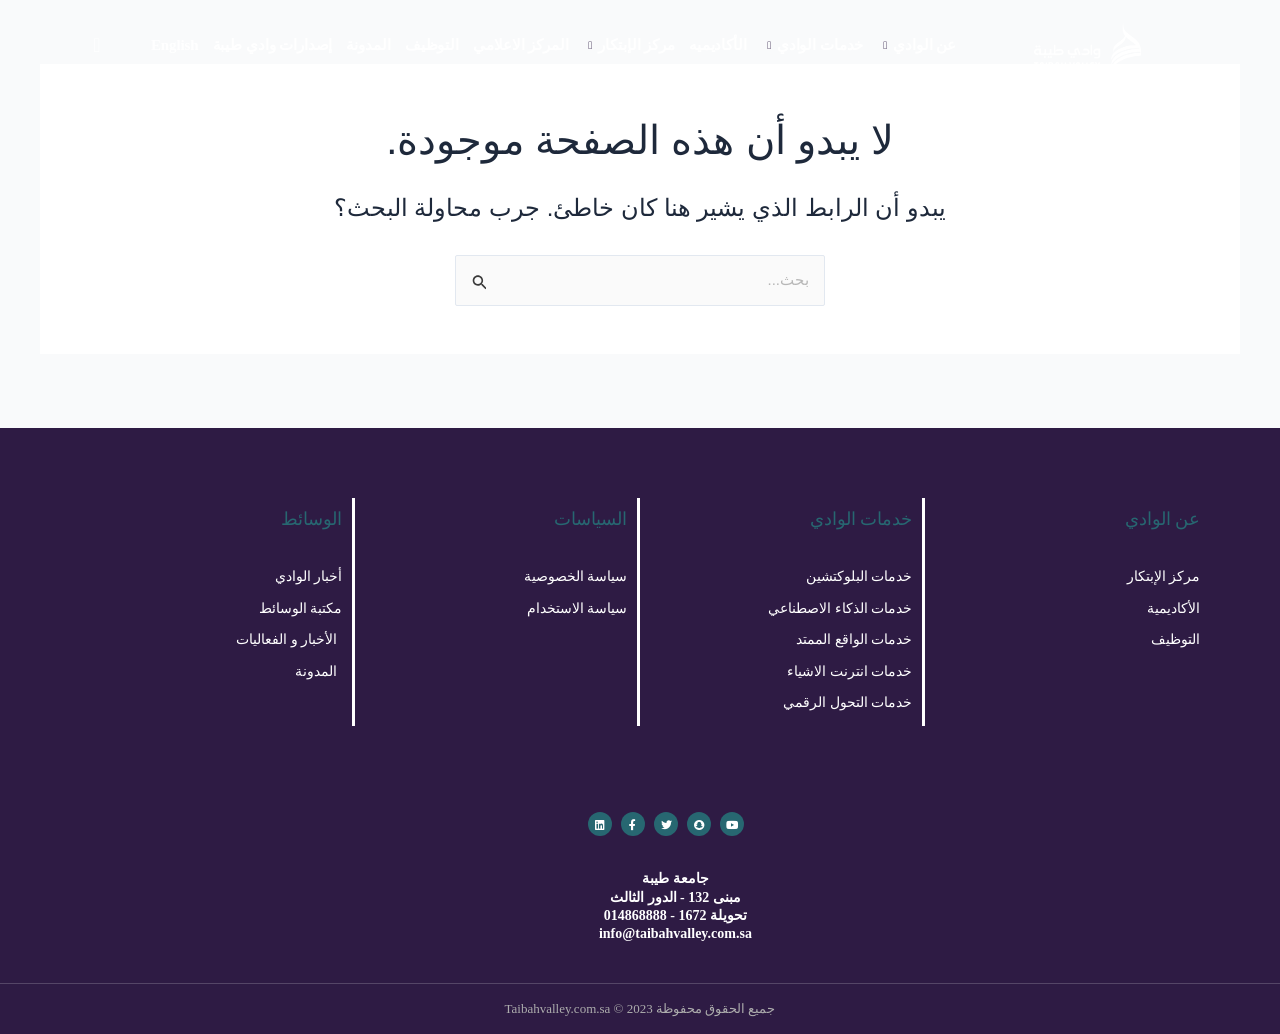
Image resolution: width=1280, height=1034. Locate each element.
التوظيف (432, 45)
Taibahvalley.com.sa (558, 1008)
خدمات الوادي (815, 45)
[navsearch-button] (97, 45)
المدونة (368, 45)
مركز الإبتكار (631, 45)
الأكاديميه (718, 45)
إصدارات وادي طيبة (273, 45)
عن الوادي (919, 45)
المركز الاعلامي (520, 45)
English (175, 45)
